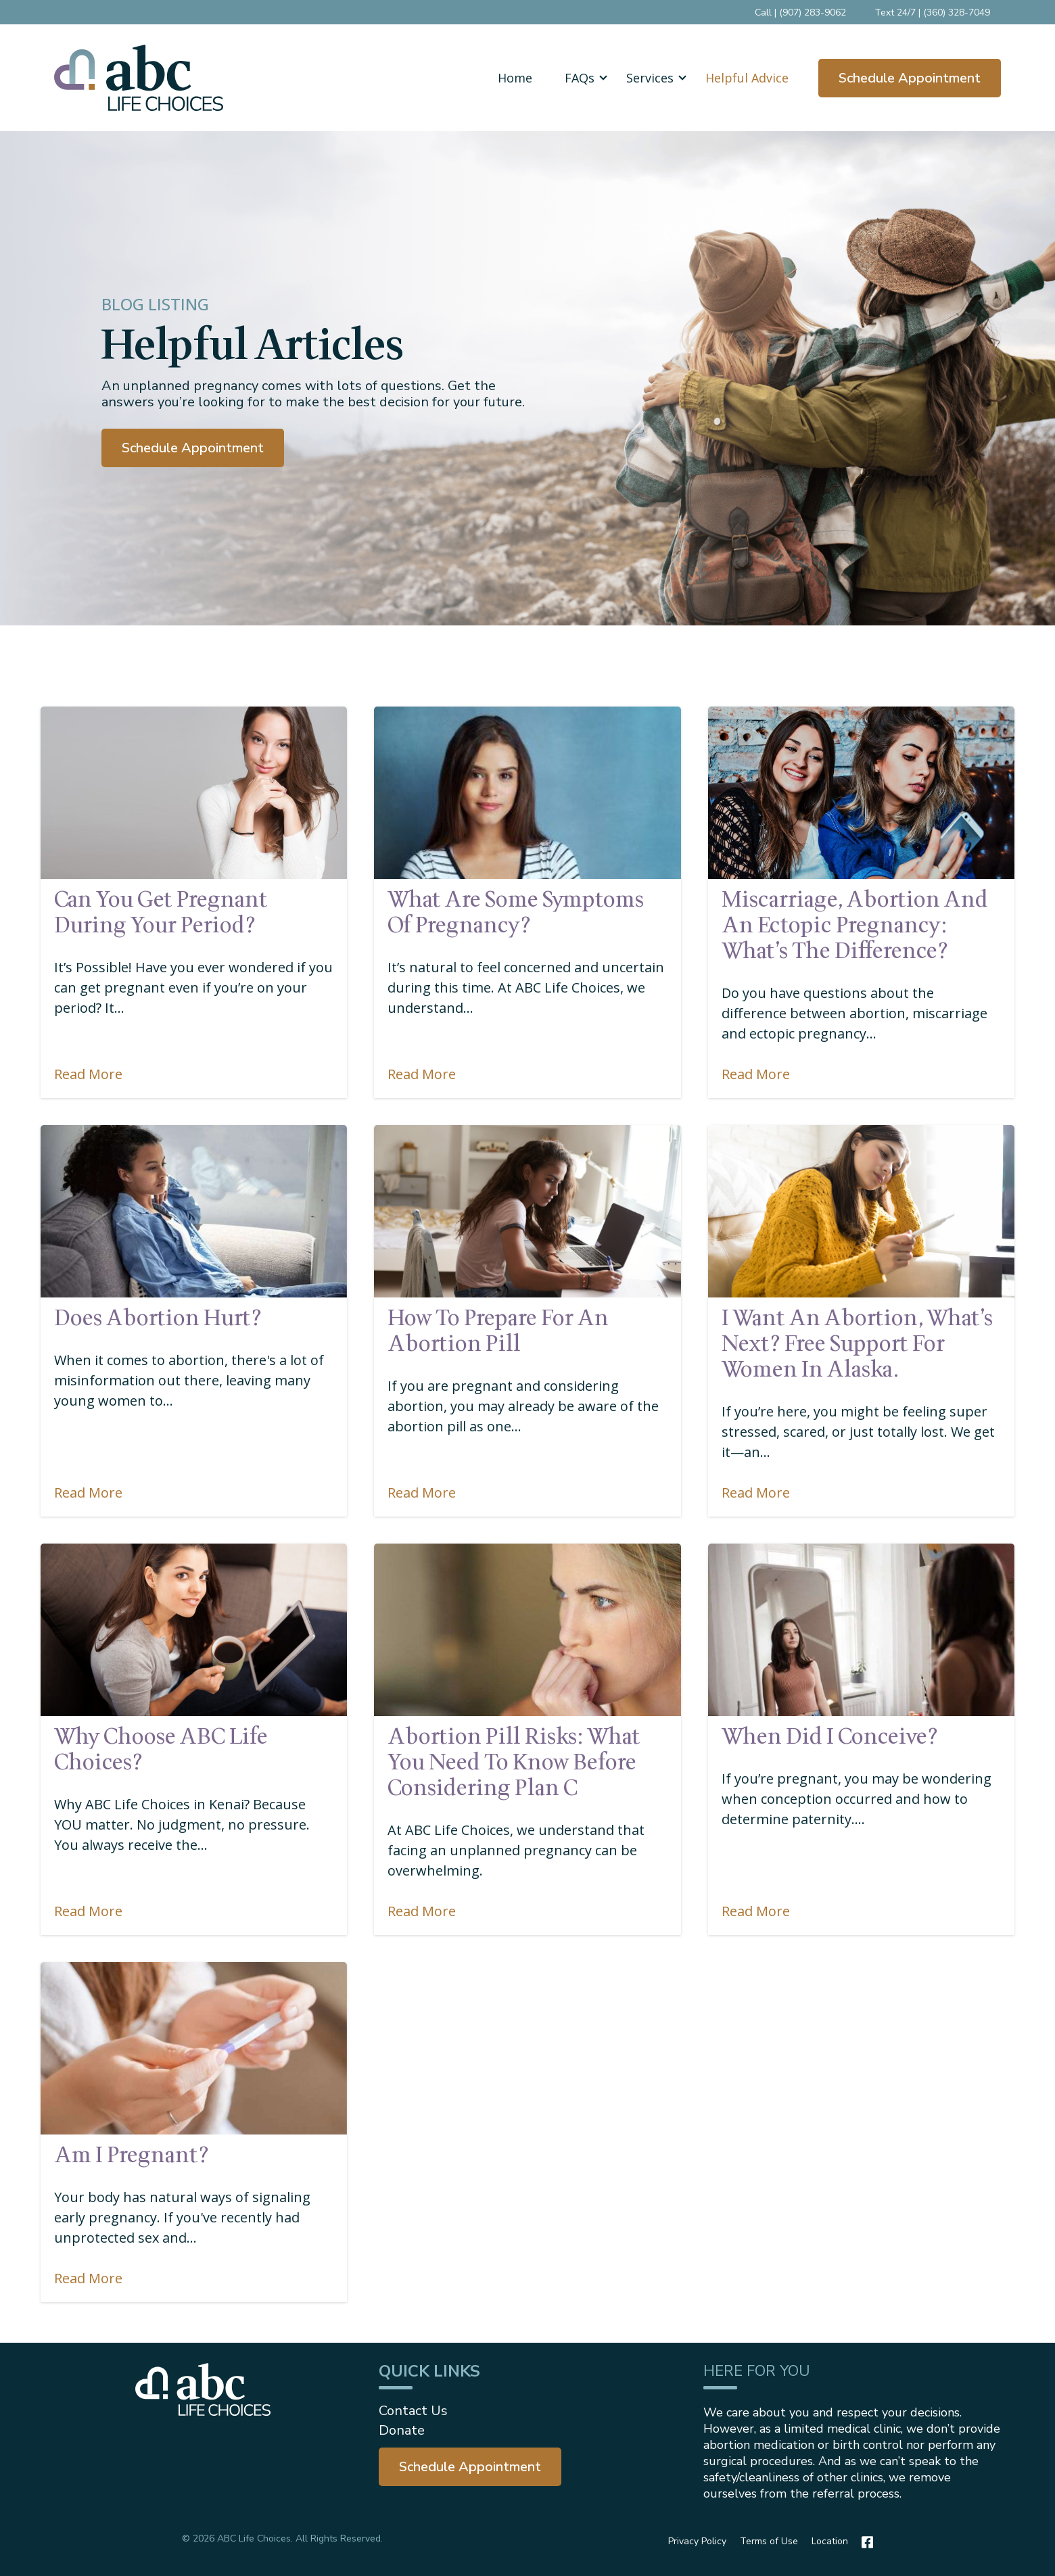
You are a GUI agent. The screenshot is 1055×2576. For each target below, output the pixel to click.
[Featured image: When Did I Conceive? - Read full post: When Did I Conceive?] (861, 1629)
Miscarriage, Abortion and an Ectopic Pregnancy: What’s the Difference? (855, 925)
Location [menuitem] (830, 2540)
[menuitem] (470, 2467)
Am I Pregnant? (131, 2155)
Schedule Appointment (910, 78)
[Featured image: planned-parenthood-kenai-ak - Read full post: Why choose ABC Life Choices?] (194, 1629)
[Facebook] (864, 2542)
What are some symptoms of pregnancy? (516, 912)
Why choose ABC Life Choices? (161, 1749)
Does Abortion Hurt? (158, 1318)
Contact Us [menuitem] (413, 2411)
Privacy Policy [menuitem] (697, 2540)
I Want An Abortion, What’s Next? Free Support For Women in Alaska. (857, 1343)
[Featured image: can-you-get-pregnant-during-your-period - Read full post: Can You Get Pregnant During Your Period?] (194, 792)
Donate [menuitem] (402, 2430)
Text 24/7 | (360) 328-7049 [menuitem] (932, 12)
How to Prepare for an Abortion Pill (498, 1331)
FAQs (579, 78)
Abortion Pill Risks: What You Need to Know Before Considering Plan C (514, 1762)
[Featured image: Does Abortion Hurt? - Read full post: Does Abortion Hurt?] (194, 1210)
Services (650, 78)
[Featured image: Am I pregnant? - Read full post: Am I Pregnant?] (194, 2047)
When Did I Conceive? (830, 1736)
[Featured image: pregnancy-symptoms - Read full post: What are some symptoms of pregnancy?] (527, 792)
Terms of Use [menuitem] (769, 2540)
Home (515, 78)
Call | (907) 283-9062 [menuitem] (800, 12)
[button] (579, 78)
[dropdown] (579, 78)
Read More (88, 1073)
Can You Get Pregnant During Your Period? (161, 912)
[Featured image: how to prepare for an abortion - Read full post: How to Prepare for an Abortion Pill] (527, 1210)
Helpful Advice (747, 78)
